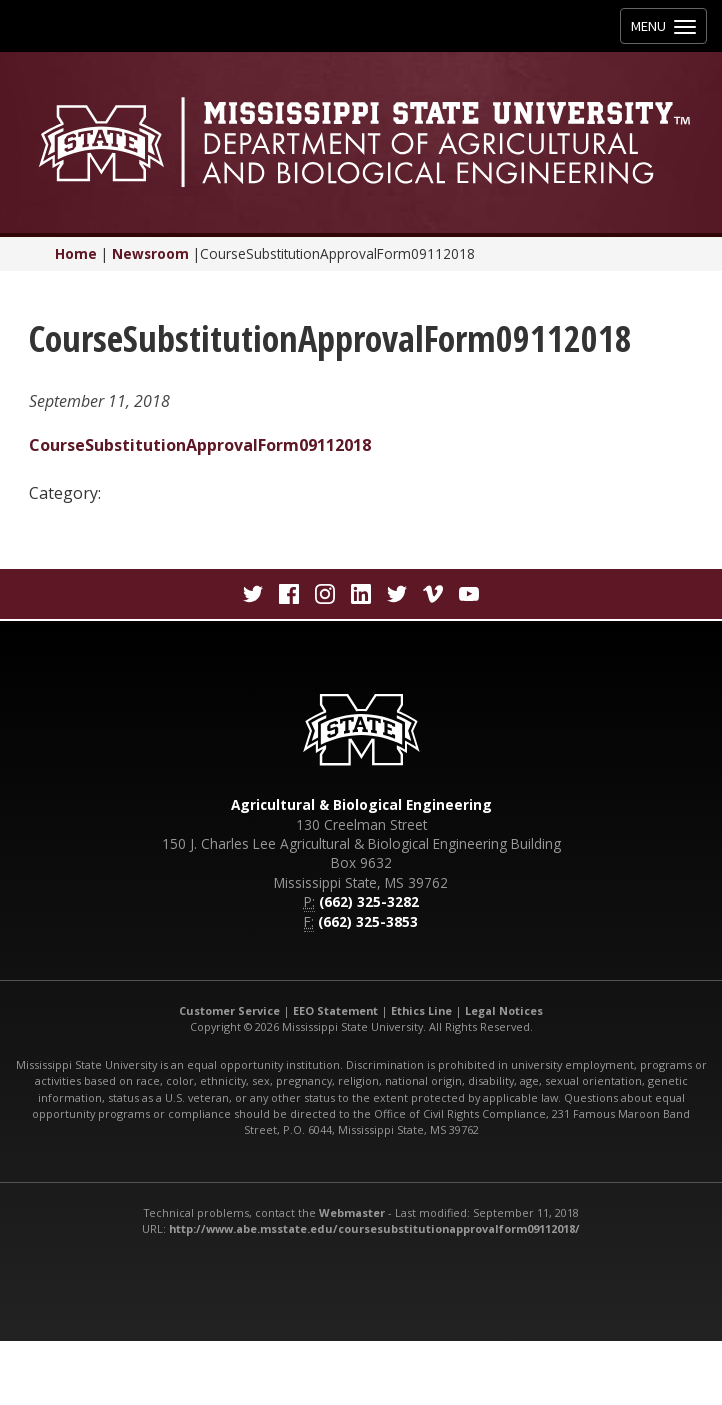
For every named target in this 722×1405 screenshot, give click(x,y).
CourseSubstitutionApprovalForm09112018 (200, 445)
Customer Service (229, 1010)
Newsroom (150, 253)
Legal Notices (504, 1010)
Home (76, 253)
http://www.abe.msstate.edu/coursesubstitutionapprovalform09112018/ (374, 1228)
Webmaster (352, 1212)
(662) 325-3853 (368, 921)
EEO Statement (335, 1010)
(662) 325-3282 (369, 901)
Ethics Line (421, 1010)
